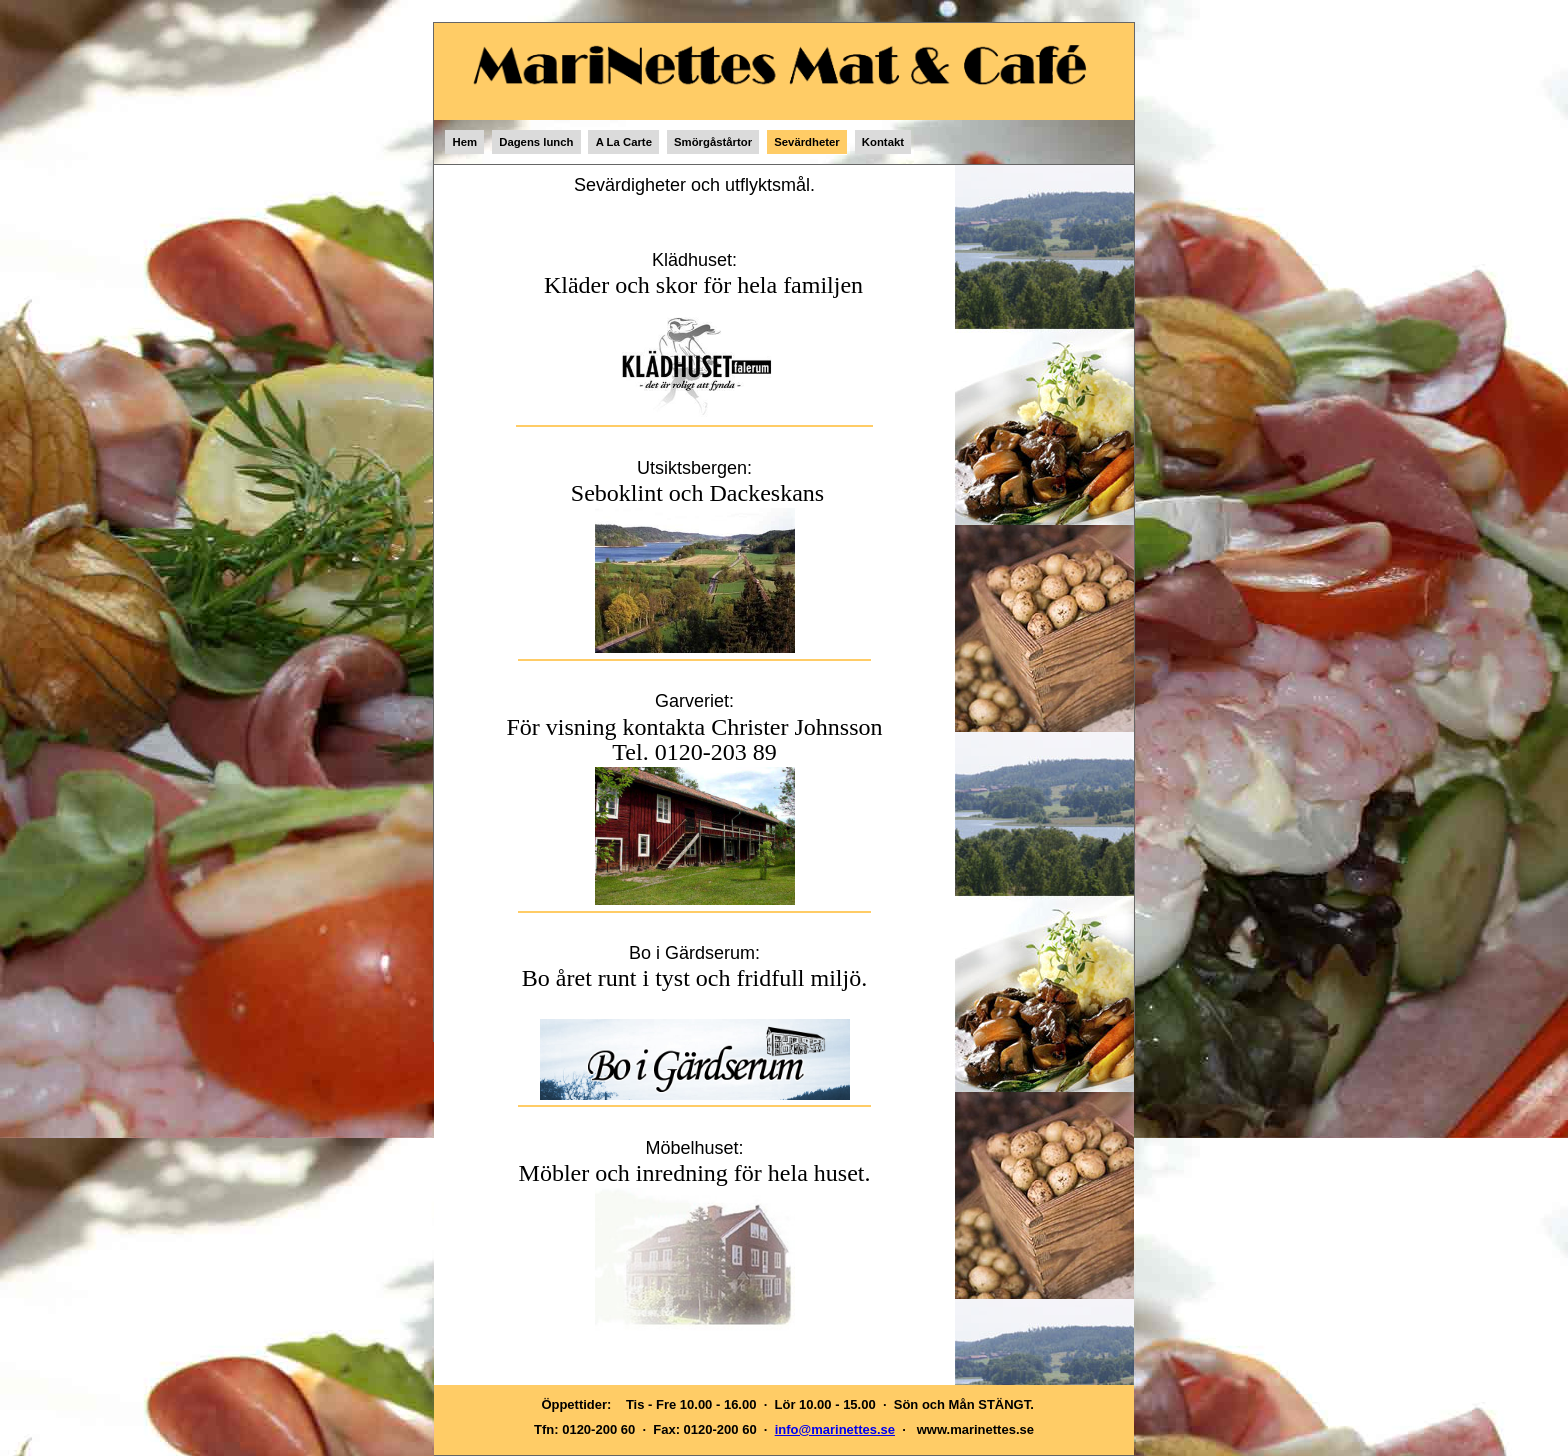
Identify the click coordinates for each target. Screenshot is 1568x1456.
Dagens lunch (536, 142)
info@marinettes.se (835, 1429)
